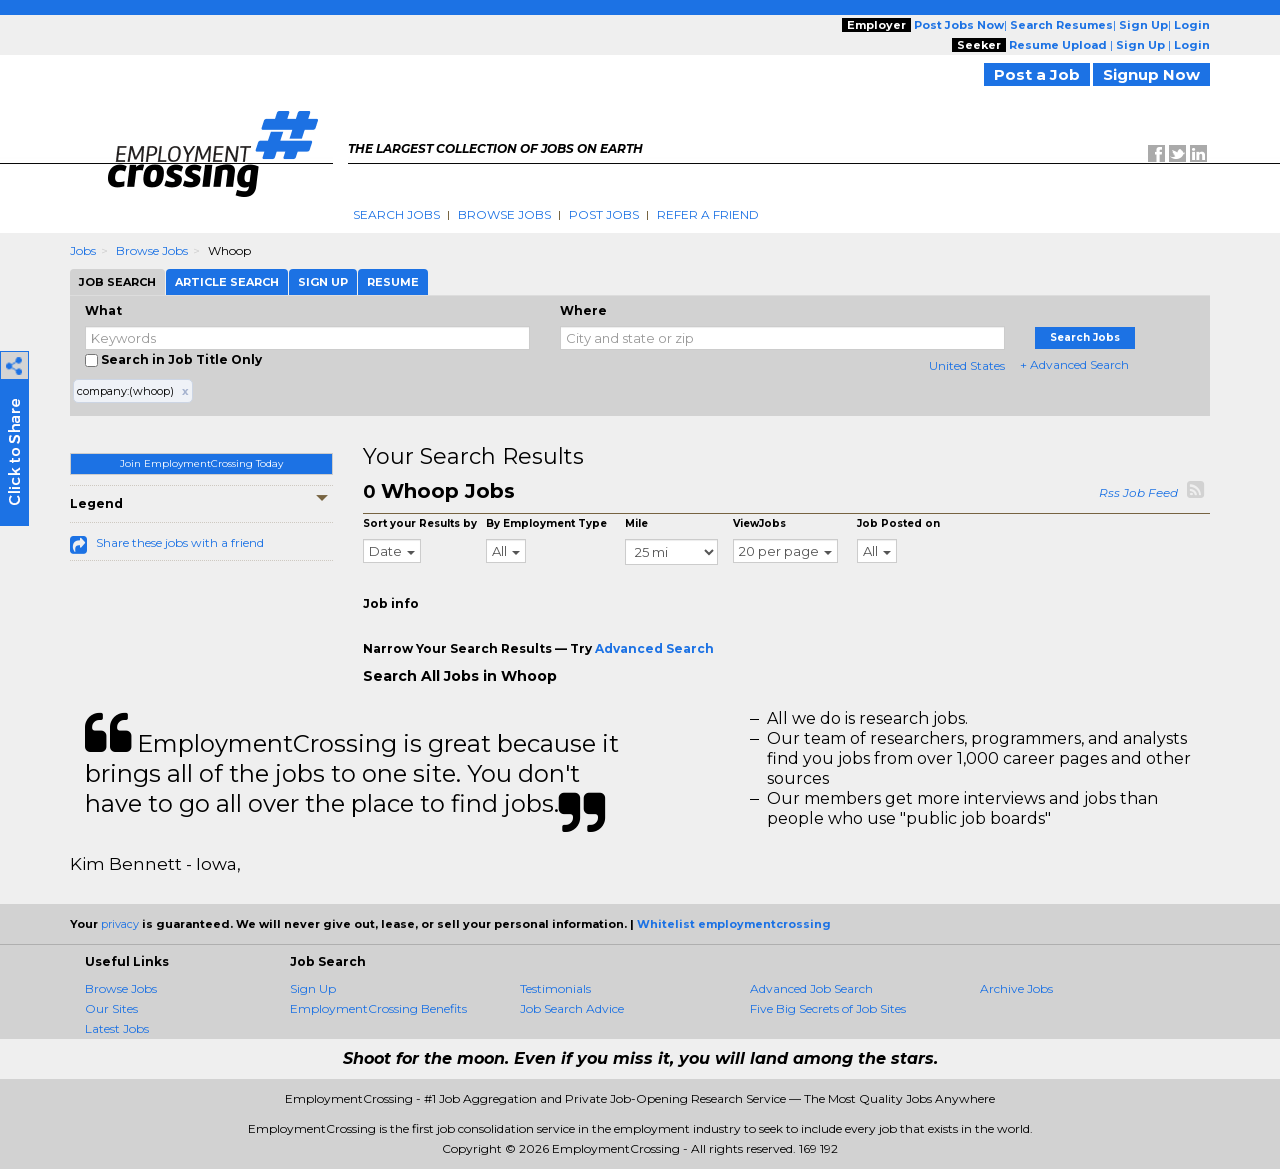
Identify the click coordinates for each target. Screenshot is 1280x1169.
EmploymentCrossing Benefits (378, 1008)
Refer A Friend (708, 214)
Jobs (83, 250)
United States (967, 365)
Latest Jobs (117, 1028)
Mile (636, 523)
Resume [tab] (393, 282)
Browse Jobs (504, 214)
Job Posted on (898, 523)
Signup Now (1151, 74)
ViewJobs (759, 523)
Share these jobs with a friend (180, 542)
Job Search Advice (572, 1008)
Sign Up (313, 988)
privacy (120, 924)
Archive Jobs (1016, 988)
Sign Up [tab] (323, 282)
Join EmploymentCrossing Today (201, 463)
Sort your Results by (420, 523)
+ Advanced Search (1074, 364)
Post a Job (1037, 74)
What (103, 310)
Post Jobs (604, 214)
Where (583, 310)
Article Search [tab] (227, 282)
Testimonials (555, 988)
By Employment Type (546, 523)
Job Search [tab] (117, 282)
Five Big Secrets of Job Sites (828, 1008)
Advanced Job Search (811, 988)
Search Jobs (396, 214)
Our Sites (111, 1008)
